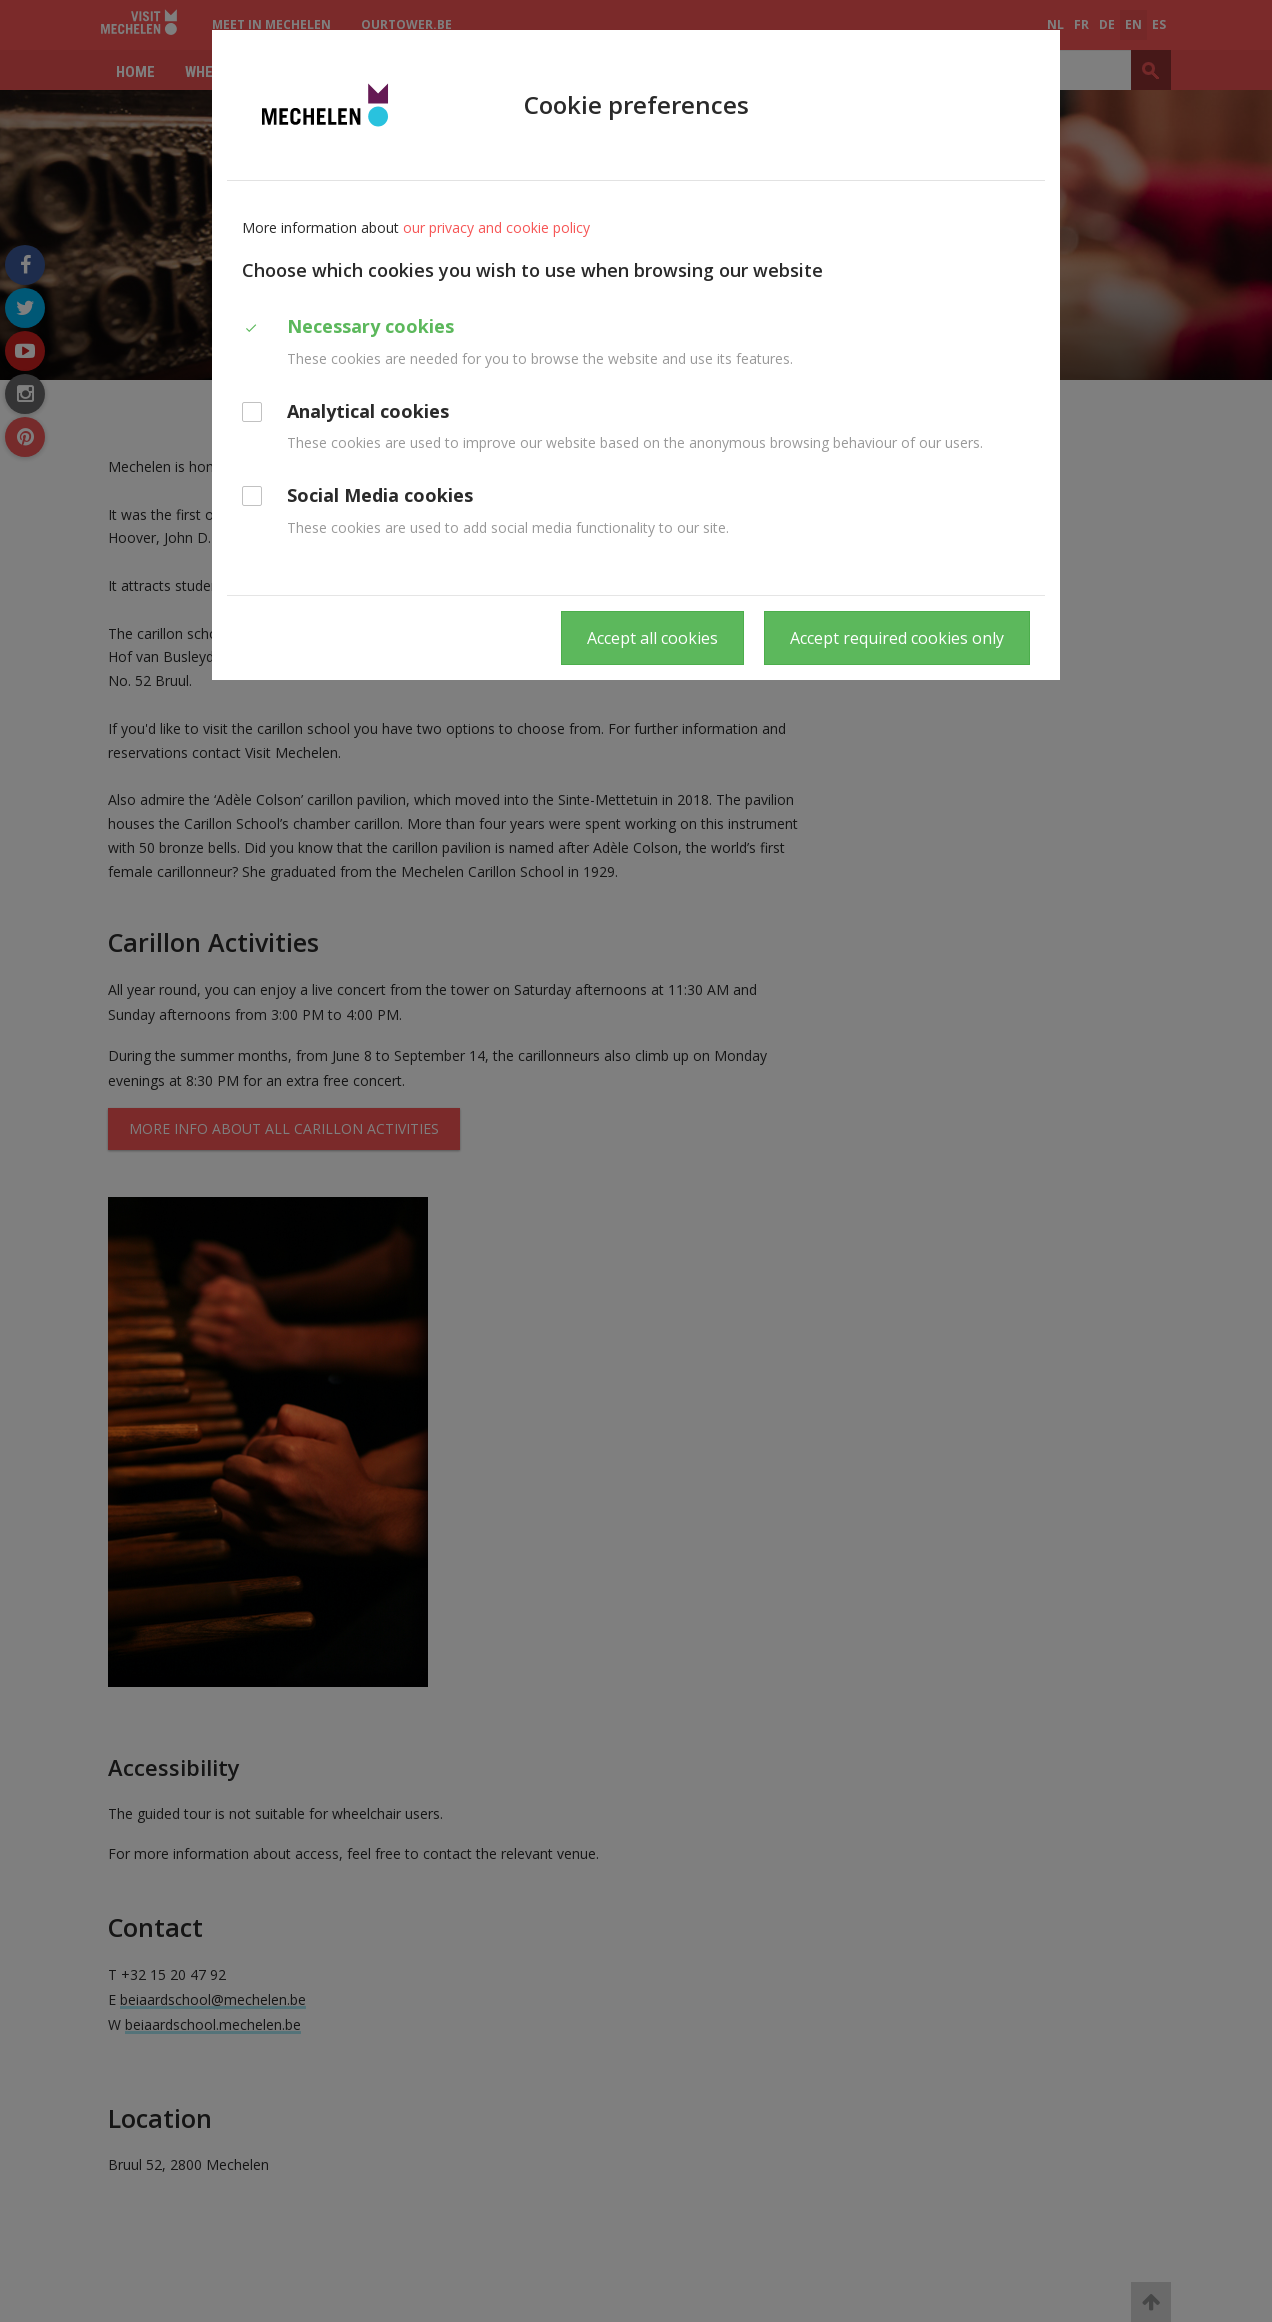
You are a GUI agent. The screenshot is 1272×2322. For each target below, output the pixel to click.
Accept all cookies (652, 638)
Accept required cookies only (897, 638)
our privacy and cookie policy (496, 227)
